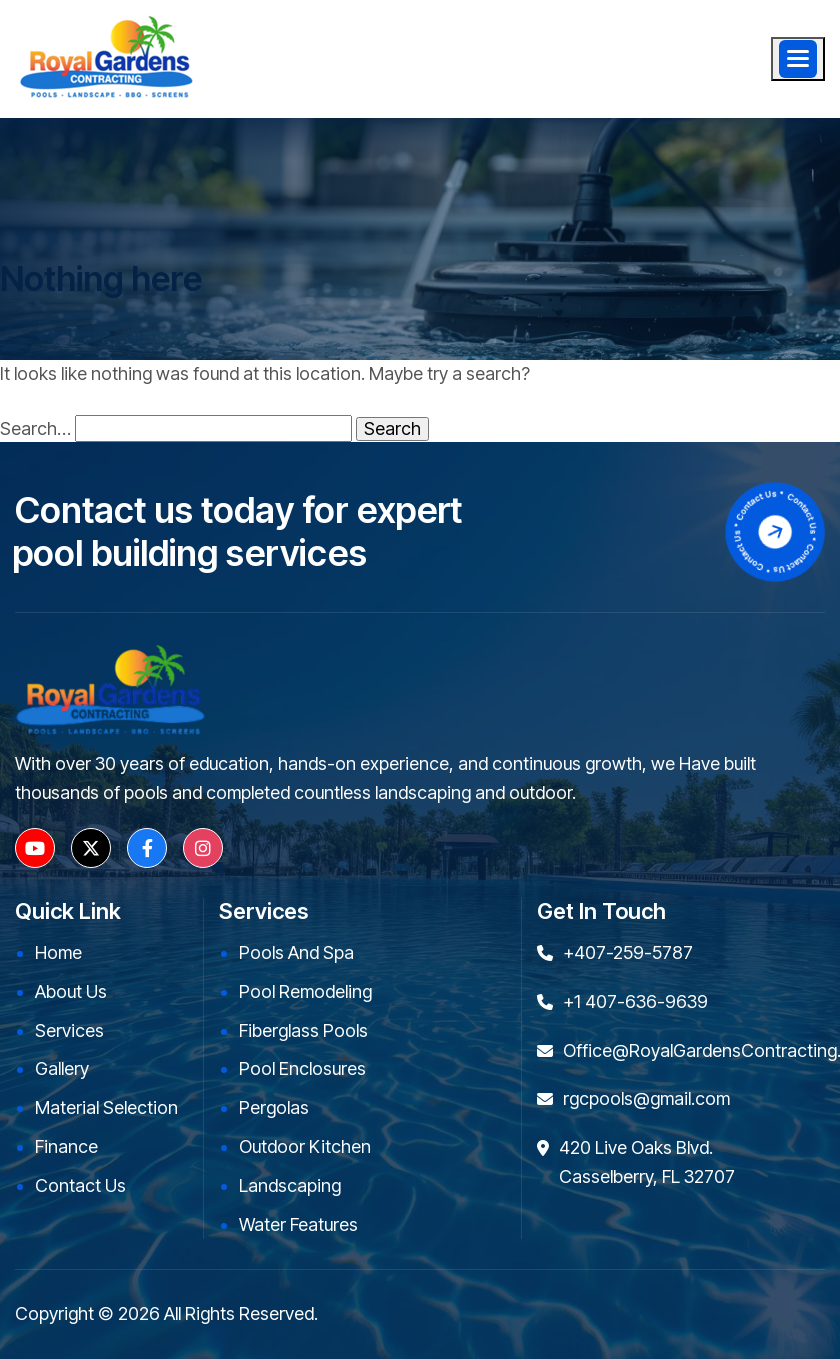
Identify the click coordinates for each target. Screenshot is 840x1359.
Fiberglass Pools (303, 1030)
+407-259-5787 (628, 952)
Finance (66, 1146)
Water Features (298, 1224)
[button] (798, 59)
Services (69, 1030)
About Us (71, 991)
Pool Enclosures (302, 1068)
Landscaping (290, 1185)
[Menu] (798, 59)
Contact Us (80, 1185)
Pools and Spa (296, 952)
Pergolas (274, 1107)
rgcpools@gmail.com (646, 1098)
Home (58, 952)
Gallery (62, 1068)
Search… (35, 429)
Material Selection (106, 1107)
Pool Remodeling (305, 991)
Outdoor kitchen (305, 1146)
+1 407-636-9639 (635, 1001)
